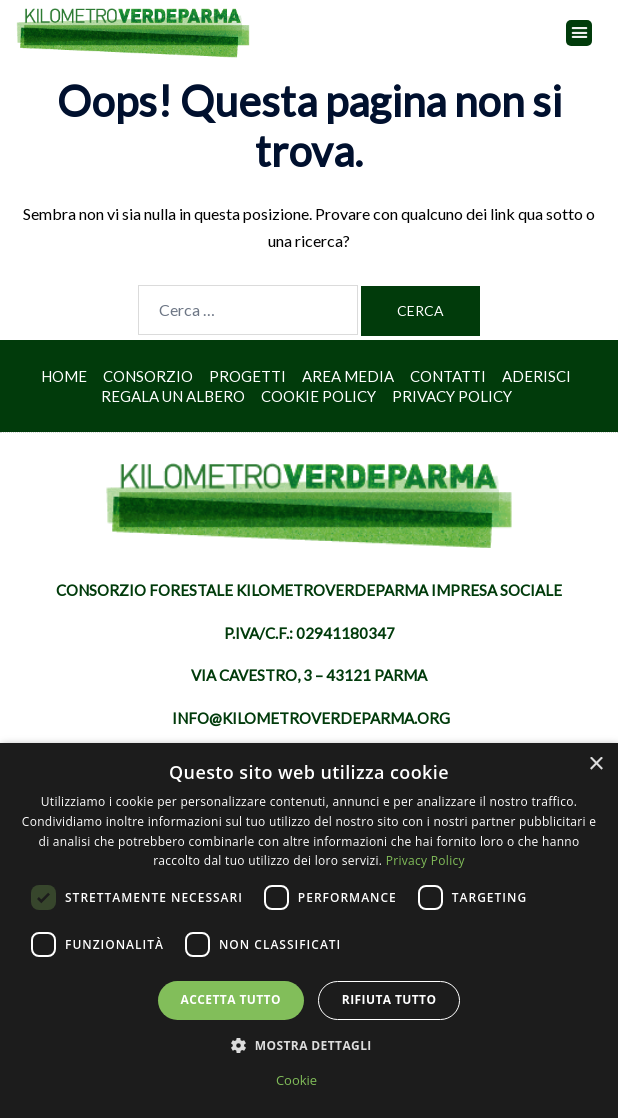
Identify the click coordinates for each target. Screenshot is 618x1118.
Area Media (348, 376)
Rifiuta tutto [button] (389, 999)
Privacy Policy (452, 396)
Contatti (448, 376)
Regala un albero (173, 396)
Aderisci (536, 376)
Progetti (247, 376)
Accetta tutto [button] (231, 999)
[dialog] (309, 930)
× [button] (595, 764)
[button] (579, 33)
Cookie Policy (318, 396)
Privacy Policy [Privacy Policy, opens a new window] (425, 860)
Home (64, 376)
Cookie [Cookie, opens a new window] (296, 1080)
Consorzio (148, 376)
